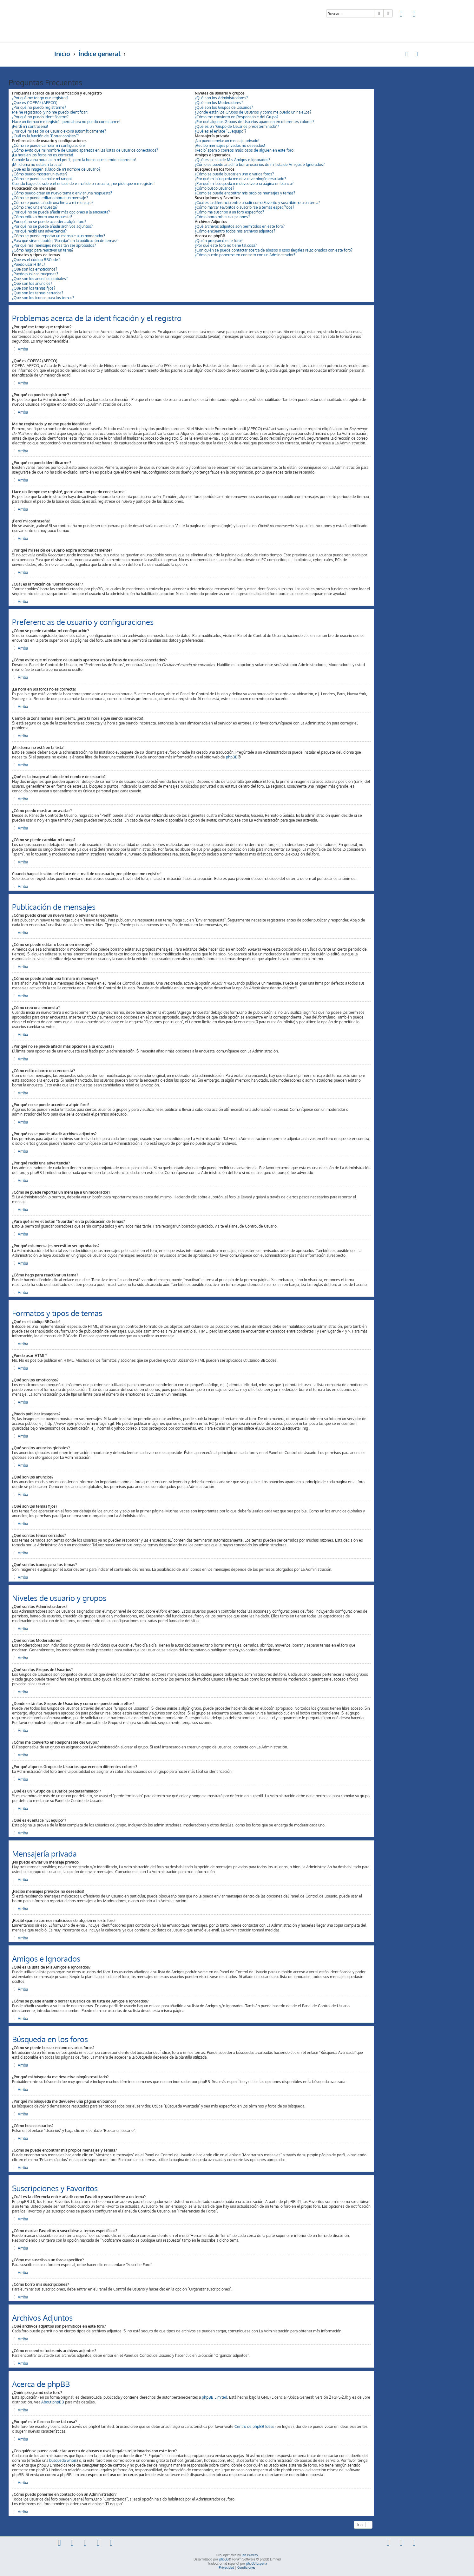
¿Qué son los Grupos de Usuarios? (224, 107)
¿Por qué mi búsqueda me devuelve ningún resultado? (240, 178)
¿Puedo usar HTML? (28, 264)
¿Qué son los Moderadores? (219, 102)
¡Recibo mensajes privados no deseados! (230, 145)
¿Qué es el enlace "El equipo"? (220, 131)
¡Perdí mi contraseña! (30, 126)
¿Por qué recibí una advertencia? (39, 231)
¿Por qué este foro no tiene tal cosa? (226, 245)
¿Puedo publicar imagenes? (35, 274)
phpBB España (256, 2563)
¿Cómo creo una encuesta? (34, 207)
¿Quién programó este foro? (218, 240)
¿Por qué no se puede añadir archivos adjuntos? (52, 226)
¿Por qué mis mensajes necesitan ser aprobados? (54, 245)
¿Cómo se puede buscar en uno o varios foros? (234, 174)
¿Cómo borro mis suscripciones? (222, 216)
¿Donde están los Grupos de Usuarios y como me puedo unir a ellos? (253, 112)
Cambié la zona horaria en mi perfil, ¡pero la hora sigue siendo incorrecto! (74, 159)
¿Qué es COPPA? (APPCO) (34, 102)
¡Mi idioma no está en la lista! (37, 164)
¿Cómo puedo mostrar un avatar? (39, 174)
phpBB (232, 757)
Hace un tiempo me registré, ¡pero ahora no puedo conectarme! (66, 121)
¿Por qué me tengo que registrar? (40, 97)
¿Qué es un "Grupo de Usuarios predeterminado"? (237, 126)
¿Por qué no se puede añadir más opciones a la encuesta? (61, 212)
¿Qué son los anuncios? (32, 283)
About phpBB (52, 2402)
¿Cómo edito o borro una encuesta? (42, 216)
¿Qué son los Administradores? (221, 97)
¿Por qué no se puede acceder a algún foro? (49, 221)
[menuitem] (401, 14)
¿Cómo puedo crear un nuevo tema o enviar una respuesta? (62, 193)
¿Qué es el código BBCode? (36, 259)
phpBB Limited (214, 2397)
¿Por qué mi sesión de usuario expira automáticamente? (59, 131)
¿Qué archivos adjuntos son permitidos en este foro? (240, 226)
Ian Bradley (250, 2555)
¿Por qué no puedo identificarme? (40, 117)
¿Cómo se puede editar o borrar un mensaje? (50, 197)
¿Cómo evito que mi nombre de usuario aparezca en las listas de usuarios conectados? (85, 150)
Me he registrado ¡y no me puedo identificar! (50, 112)
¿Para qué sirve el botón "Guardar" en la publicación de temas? (64, 240)
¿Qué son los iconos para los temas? (43, 297)
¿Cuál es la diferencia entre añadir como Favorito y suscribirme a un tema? (257, 202)
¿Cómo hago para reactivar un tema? (42, 250)
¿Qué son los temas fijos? (33, 288)
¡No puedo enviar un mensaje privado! (227, 140)
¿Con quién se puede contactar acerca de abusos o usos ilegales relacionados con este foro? (273, 250)
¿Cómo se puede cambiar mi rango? (42, 178)
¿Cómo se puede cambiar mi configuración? (48, 145)
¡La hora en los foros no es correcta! (42, 155)
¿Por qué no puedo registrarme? (39, 107)
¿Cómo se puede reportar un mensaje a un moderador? (58, 235)
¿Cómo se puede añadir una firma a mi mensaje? (52, 202)
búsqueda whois (63, 2460)
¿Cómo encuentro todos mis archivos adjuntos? (235, 231)
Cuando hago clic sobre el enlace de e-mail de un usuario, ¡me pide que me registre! (83, 183)
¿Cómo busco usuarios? (214, 188)
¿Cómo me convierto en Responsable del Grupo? (236, 117)
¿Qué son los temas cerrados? (37, 293)
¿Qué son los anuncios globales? (40, 278)
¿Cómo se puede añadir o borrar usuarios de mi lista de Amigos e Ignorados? (260, 164)
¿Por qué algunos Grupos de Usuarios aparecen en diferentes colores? (254, 121)
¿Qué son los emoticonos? (34, 269)
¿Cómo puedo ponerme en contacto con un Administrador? (245, 254)
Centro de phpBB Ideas (254, 2426)
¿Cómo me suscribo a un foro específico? (229, 212)
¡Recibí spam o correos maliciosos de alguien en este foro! (244, 150)
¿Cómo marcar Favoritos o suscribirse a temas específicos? (244, 207)
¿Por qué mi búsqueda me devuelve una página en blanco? (244, 183)
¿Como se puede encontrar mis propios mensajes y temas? (245, 193)
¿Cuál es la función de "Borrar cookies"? (45, 136)
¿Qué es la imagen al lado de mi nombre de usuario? (56, 169)
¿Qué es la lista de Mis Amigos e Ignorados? (232, 159)
